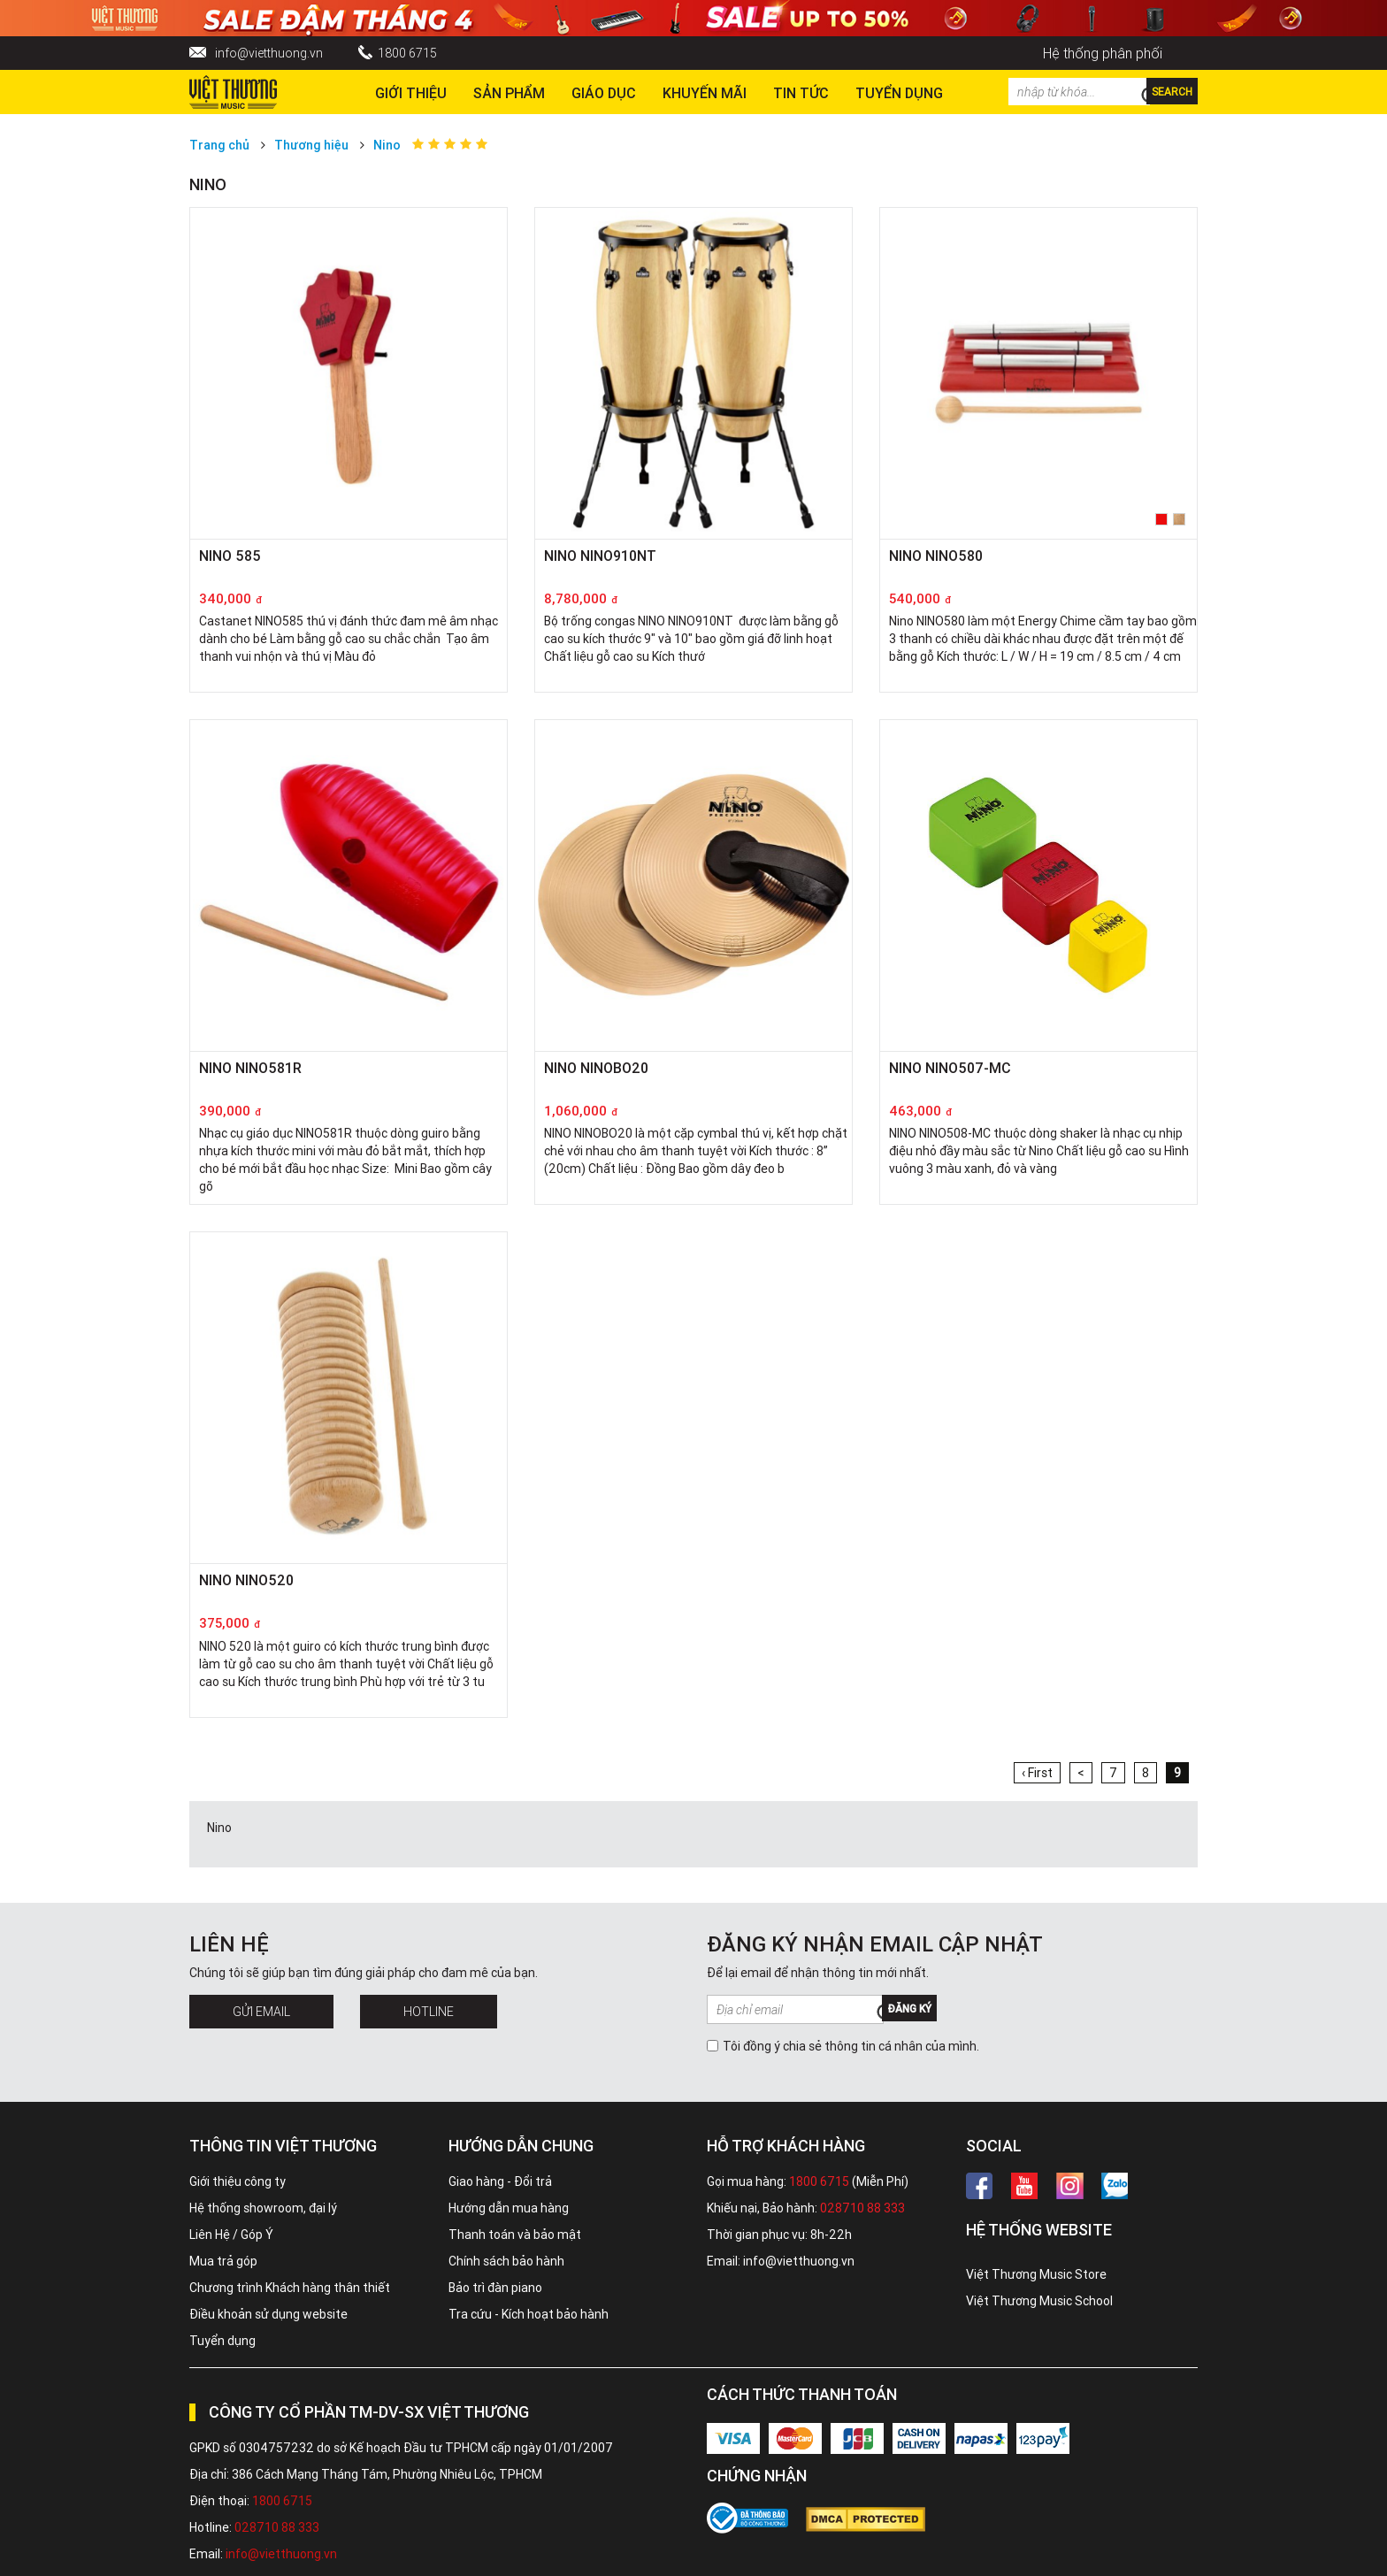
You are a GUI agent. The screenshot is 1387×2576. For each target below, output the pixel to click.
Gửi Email (261, 2012)
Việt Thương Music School (1039, 2301)
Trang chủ (219, 145)
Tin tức (801, 93)
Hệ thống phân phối (1102, 53)
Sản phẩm (509, 93)
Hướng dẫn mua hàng (508, 2208)
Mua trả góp (223, 2261)
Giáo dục (603, 93)
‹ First (1037, 1773)
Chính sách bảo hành (506, 2261)
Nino (387, 145)
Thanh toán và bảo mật (514, 2234)
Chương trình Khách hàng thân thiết (289, 2288)
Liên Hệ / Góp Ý (231, 2234)
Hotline (428, 2012)
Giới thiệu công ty (237, 2181)
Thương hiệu (311, 145)
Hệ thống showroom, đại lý (263, 2208)
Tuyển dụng (222, 2341)
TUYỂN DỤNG (899, 93)
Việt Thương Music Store (1036, 2274)
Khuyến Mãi (705, 93)
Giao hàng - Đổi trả (500, 2181)
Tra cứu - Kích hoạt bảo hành (528, 2314)
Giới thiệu (411, 93)
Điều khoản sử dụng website (268, 2314)
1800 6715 (407, 53)
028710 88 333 (862, 2208)
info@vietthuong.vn (269, 53)
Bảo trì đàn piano (495, 2288)
